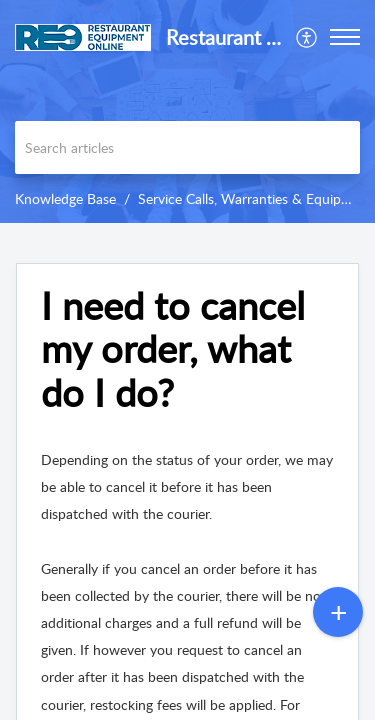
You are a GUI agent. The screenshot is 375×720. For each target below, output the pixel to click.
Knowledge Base (65, 198)
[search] (187, 147)
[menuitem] (307, 37)
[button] (307, 37)
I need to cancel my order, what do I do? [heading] (173, 349)
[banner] (187, 111)
